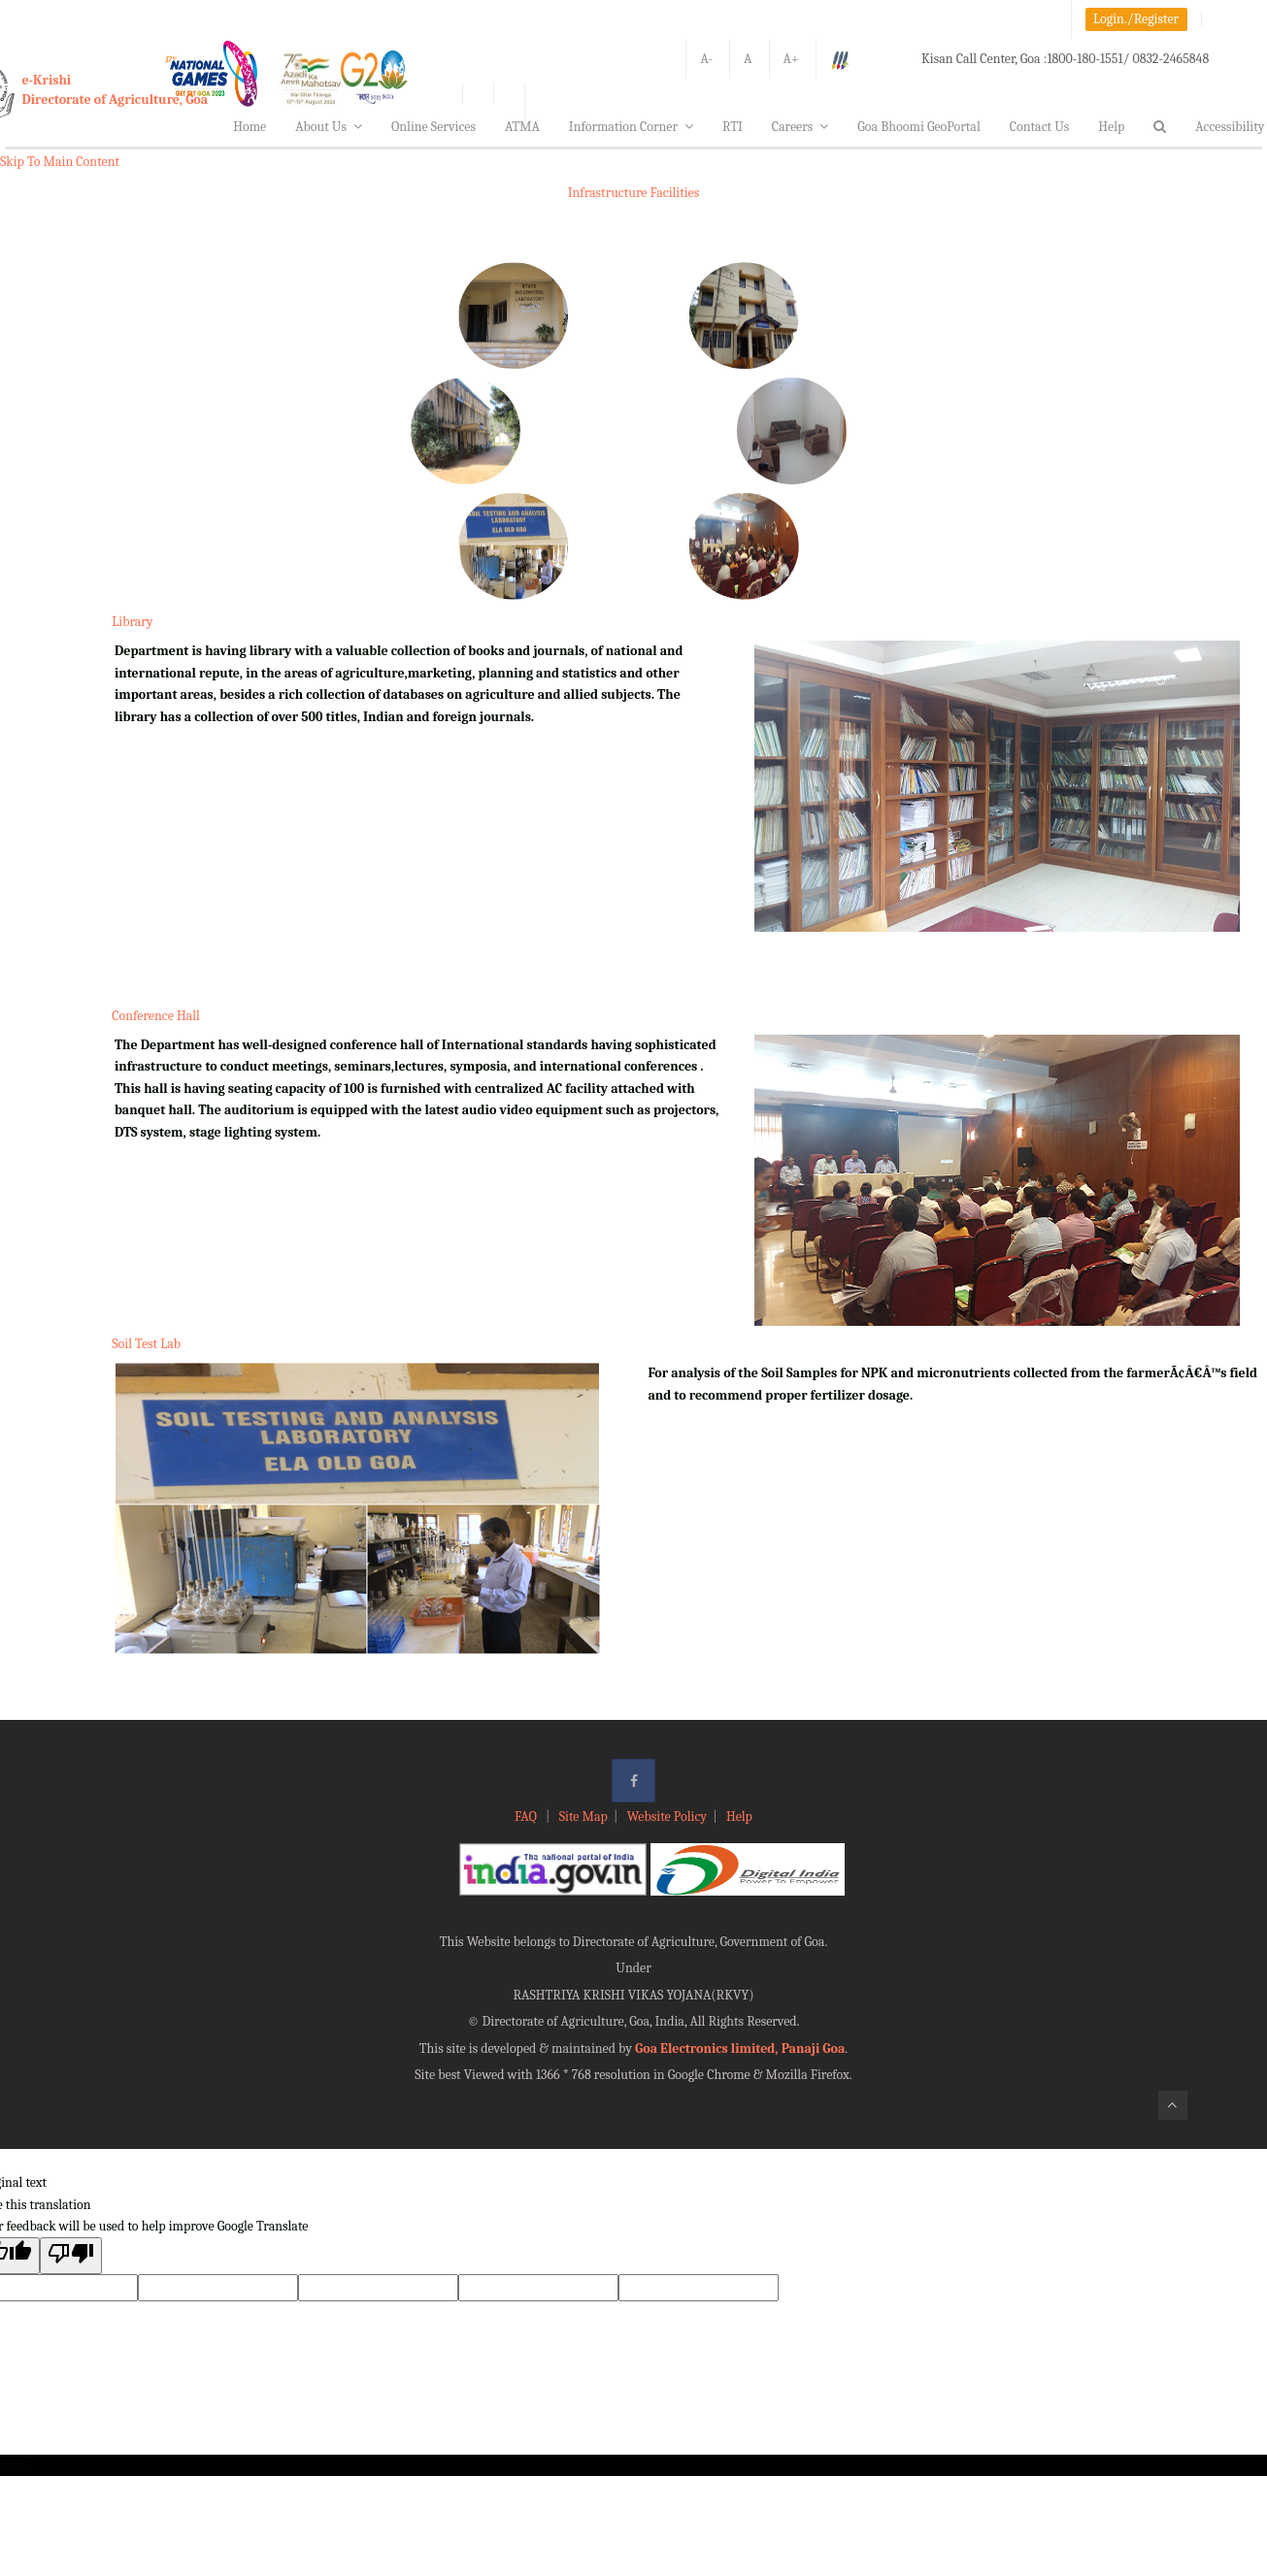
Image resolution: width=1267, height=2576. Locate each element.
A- (706, 58)
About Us (328, 126)
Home (249, 126)
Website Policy (667, 1816)
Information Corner (631, 126)
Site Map (583, 1816)
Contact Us (1040, 126)
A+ (791, 58)
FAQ (527, 1816)
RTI (732, 126)
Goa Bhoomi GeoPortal (918, 126)
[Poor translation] (71, 2255)
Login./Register (1136, 19)
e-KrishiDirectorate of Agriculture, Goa (115, 90)
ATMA (522, 126)
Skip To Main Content (59, 161)
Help (1111, 126)
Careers (800, 126)
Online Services (433, 126)
